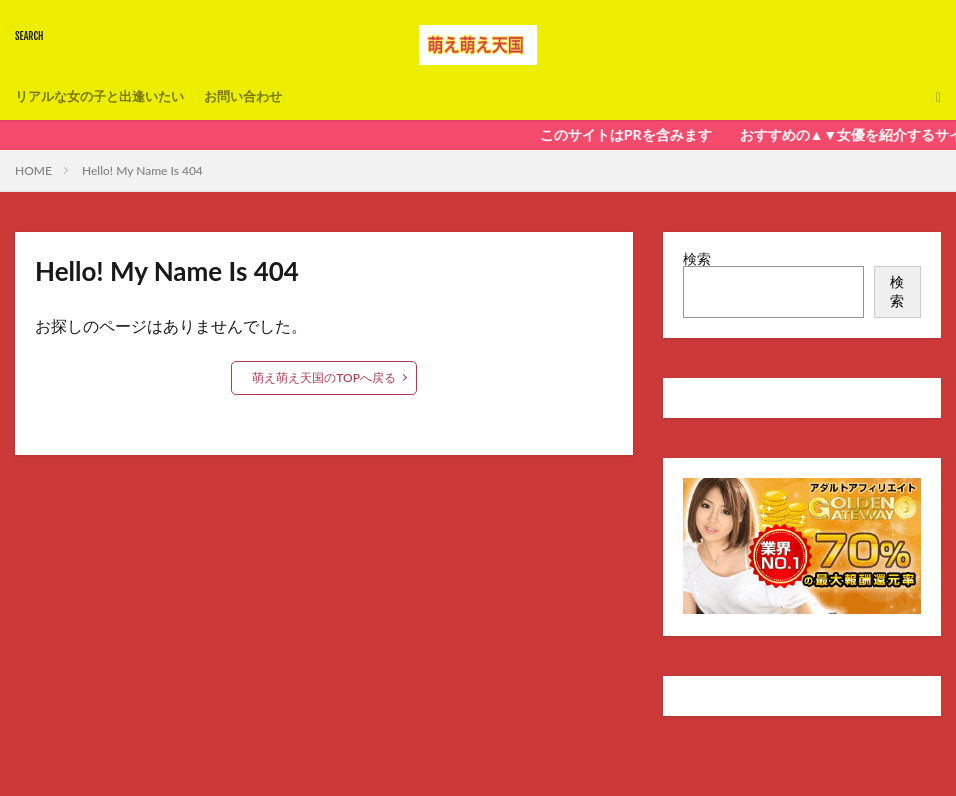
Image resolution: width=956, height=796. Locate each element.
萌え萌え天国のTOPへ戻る (324, 377)
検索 (697, 258)
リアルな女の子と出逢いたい (106, 96)
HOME (33, 170)
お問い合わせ (259, 96)
